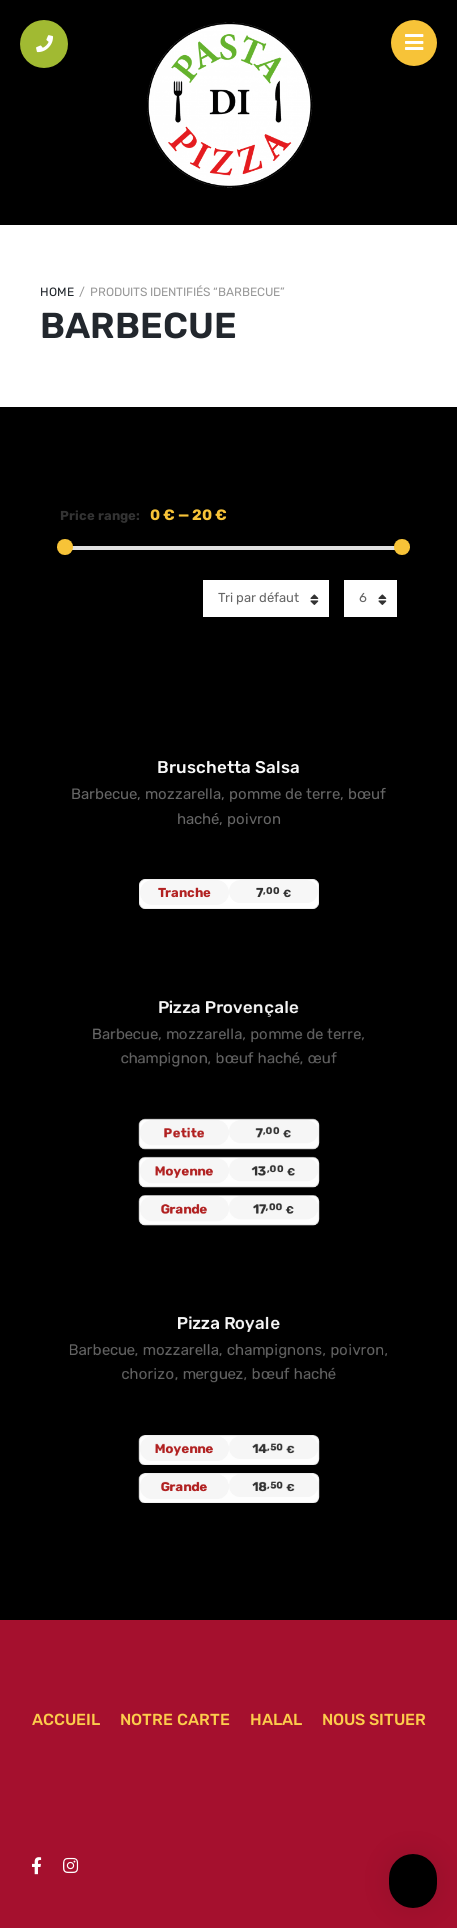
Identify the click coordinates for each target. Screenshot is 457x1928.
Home (57, 292)
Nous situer (374, 1719)
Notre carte (175, 1719)
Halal (276, 1719)
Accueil (66, 1719)
